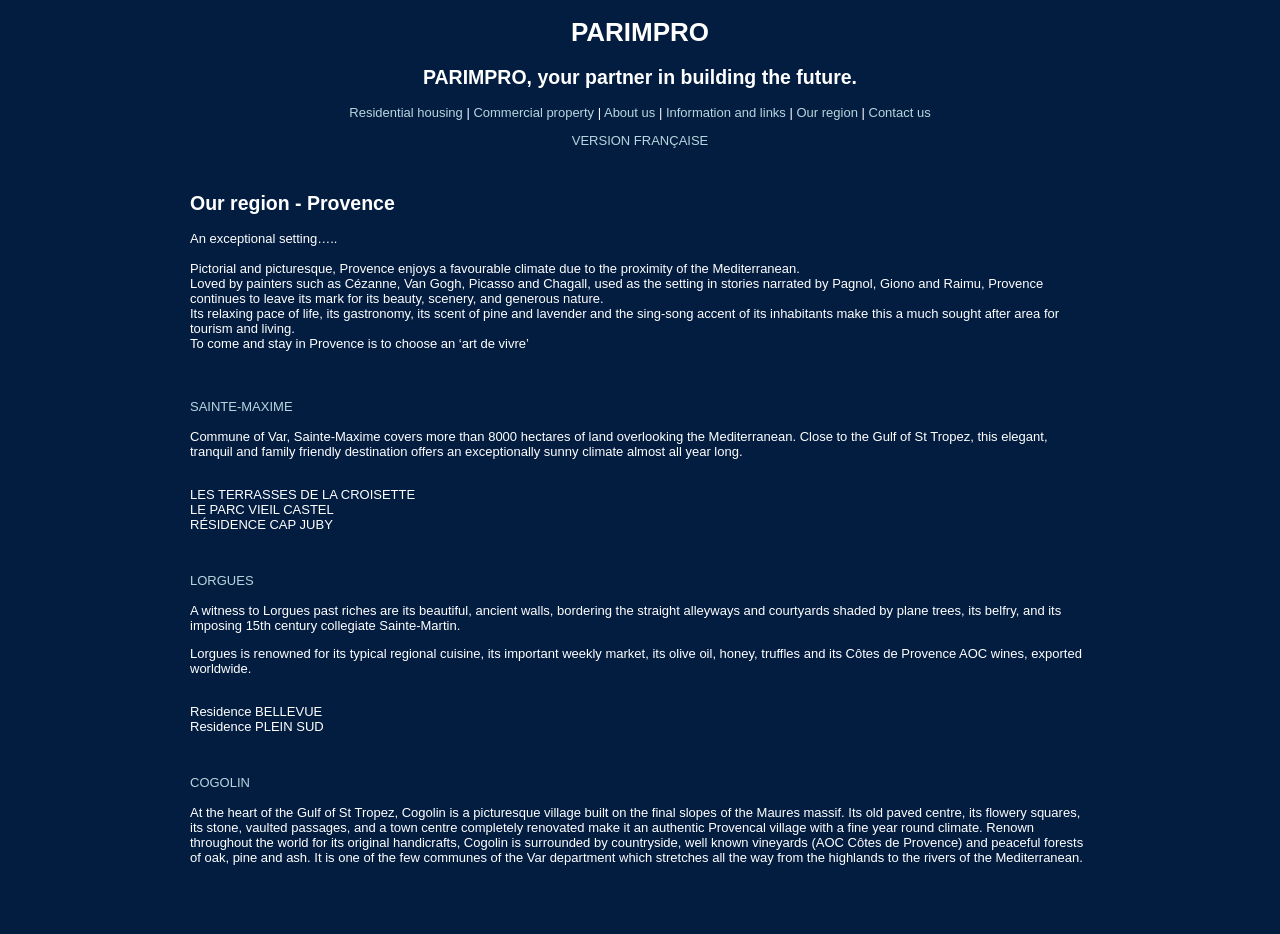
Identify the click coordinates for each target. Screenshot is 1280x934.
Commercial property (535, 112)
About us (629, 112)
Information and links (726, 112)
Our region (826, 112)
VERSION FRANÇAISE (640, 140)
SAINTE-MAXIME (241, 406)
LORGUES (222, 580)
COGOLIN (220, 782)
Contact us (900, 112)
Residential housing (407, 112)
